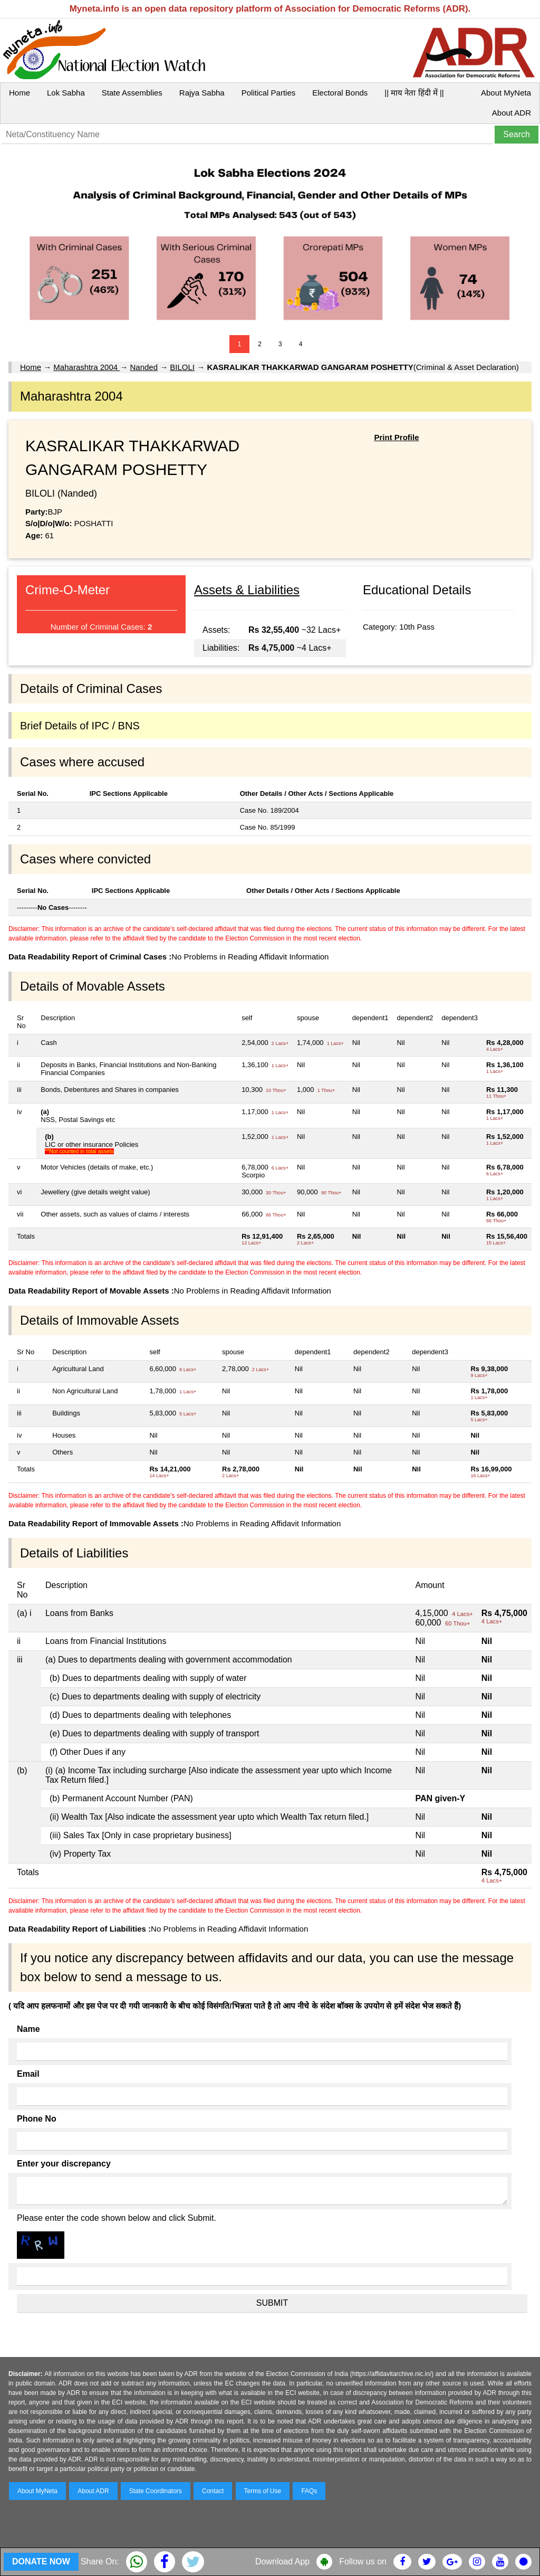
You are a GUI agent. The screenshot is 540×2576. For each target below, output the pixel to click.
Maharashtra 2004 (86, 367)
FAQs (309, 2491)
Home (19, 92)
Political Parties (269, 92)
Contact (213, 2491)
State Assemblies (132, 92)
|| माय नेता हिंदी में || (413, 92)
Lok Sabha (66, 92)
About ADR (511, 112)
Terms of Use (263, 2491)
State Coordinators (155, 2491)
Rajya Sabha (202, 92)
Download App (282, 2561)
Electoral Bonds (340, 92)
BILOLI (182, 367)
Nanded (144, 367)
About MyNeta (506, 92)
